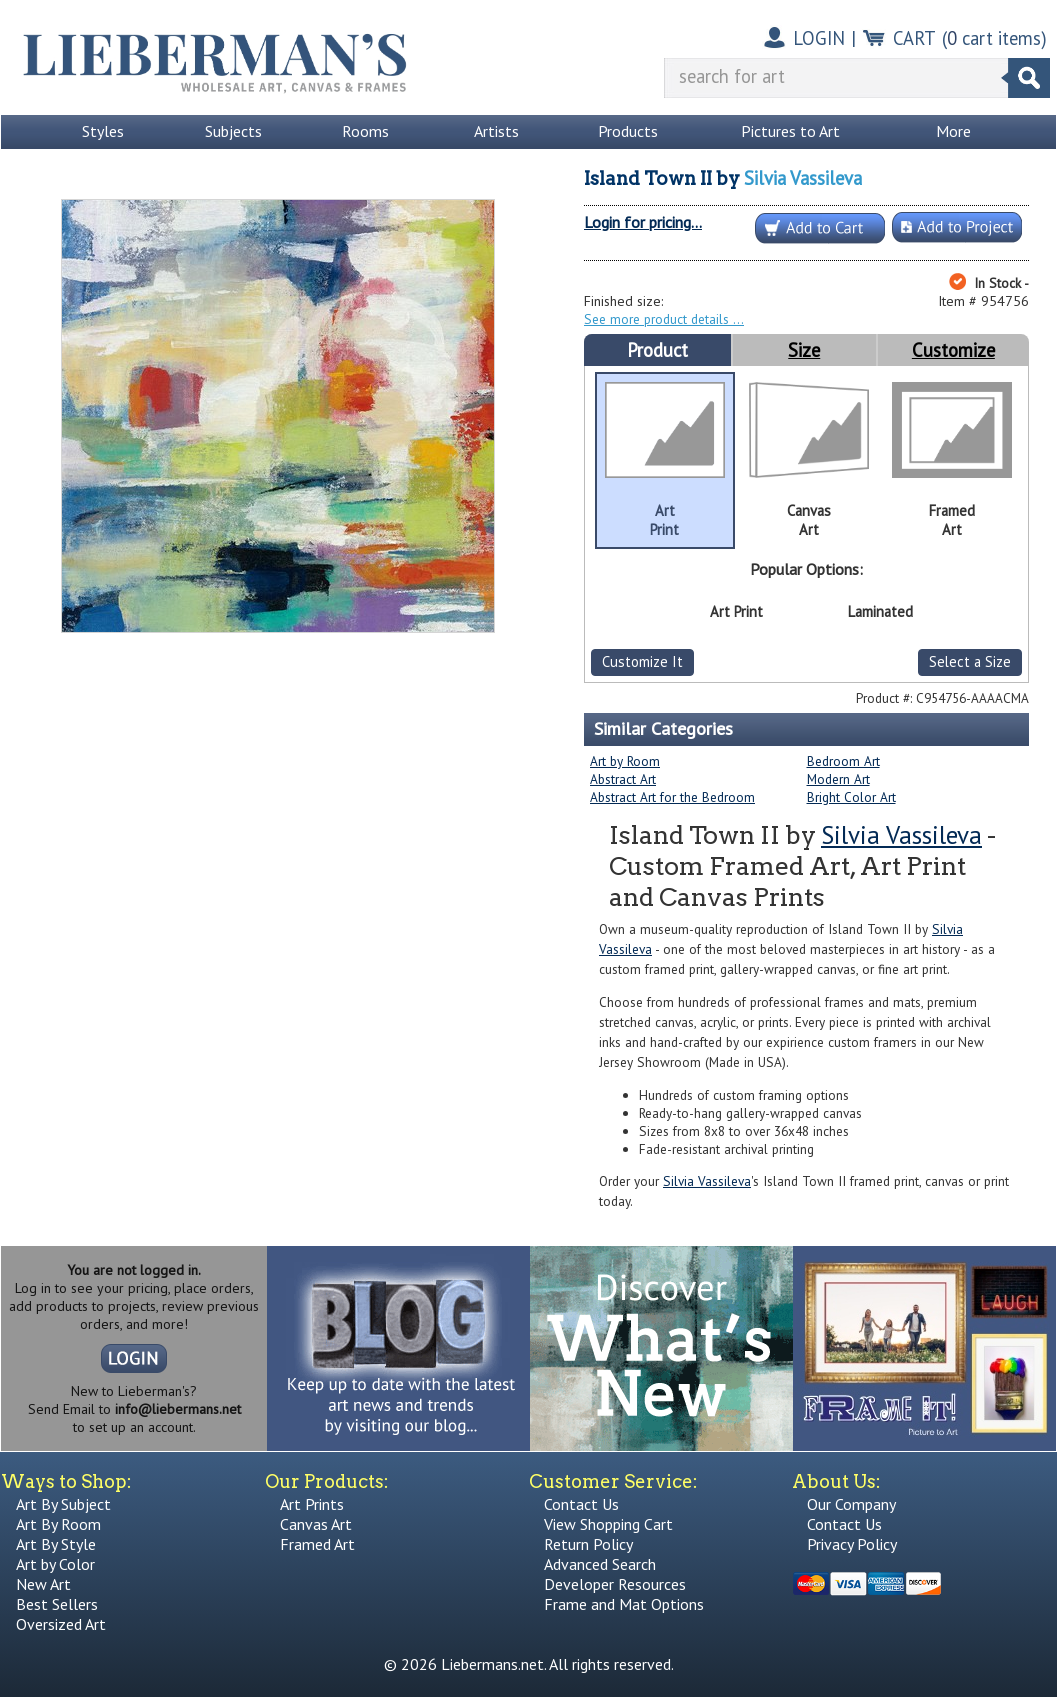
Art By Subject (63, 1504)
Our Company (851, 1504)
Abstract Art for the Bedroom (672, 797)
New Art (43, 1584)
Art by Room (625, 761)
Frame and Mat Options (624, 1604)
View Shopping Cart (608, 1524)
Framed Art (317, 1544)
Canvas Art (316, 1524)
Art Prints (312, 1504)
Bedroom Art (843, 761)
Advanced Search (600, 1564)
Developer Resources (615, 1584)
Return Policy (588, 1544)
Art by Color (55, 1564)
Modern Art (838, 779)
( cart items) (994, 38)
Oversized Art (61, 1624)
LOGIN (819, 38)
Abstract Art (623, 779)
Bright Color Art (851, 797)
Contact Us (581, 1504)
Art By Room (58, 1524)
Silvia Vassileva (803, 178)
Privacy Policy (852, 1544)
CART (914, 38)
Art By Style (56, 1544)
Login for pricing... (643, 222)
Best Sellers (57, 1604)
